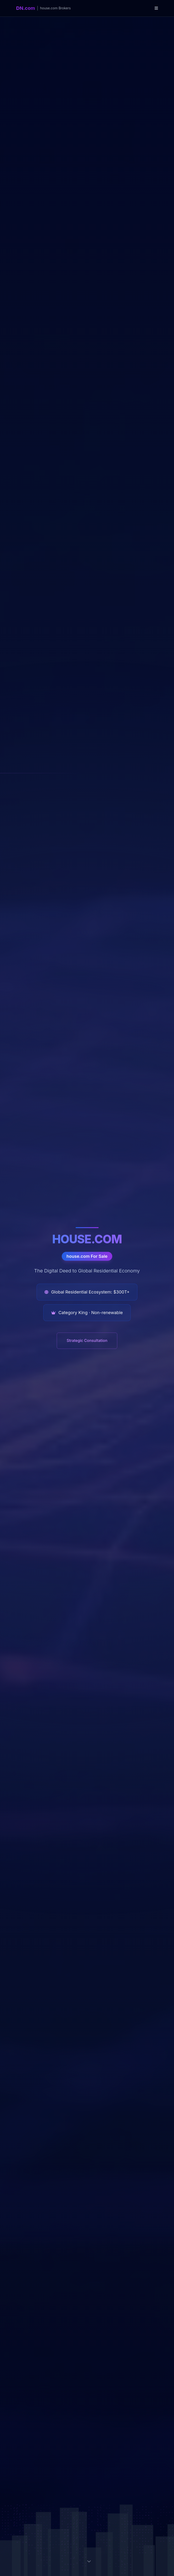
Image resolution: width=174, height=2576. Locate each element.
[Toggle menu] (156, 8)
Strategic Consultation (87, 1340)
